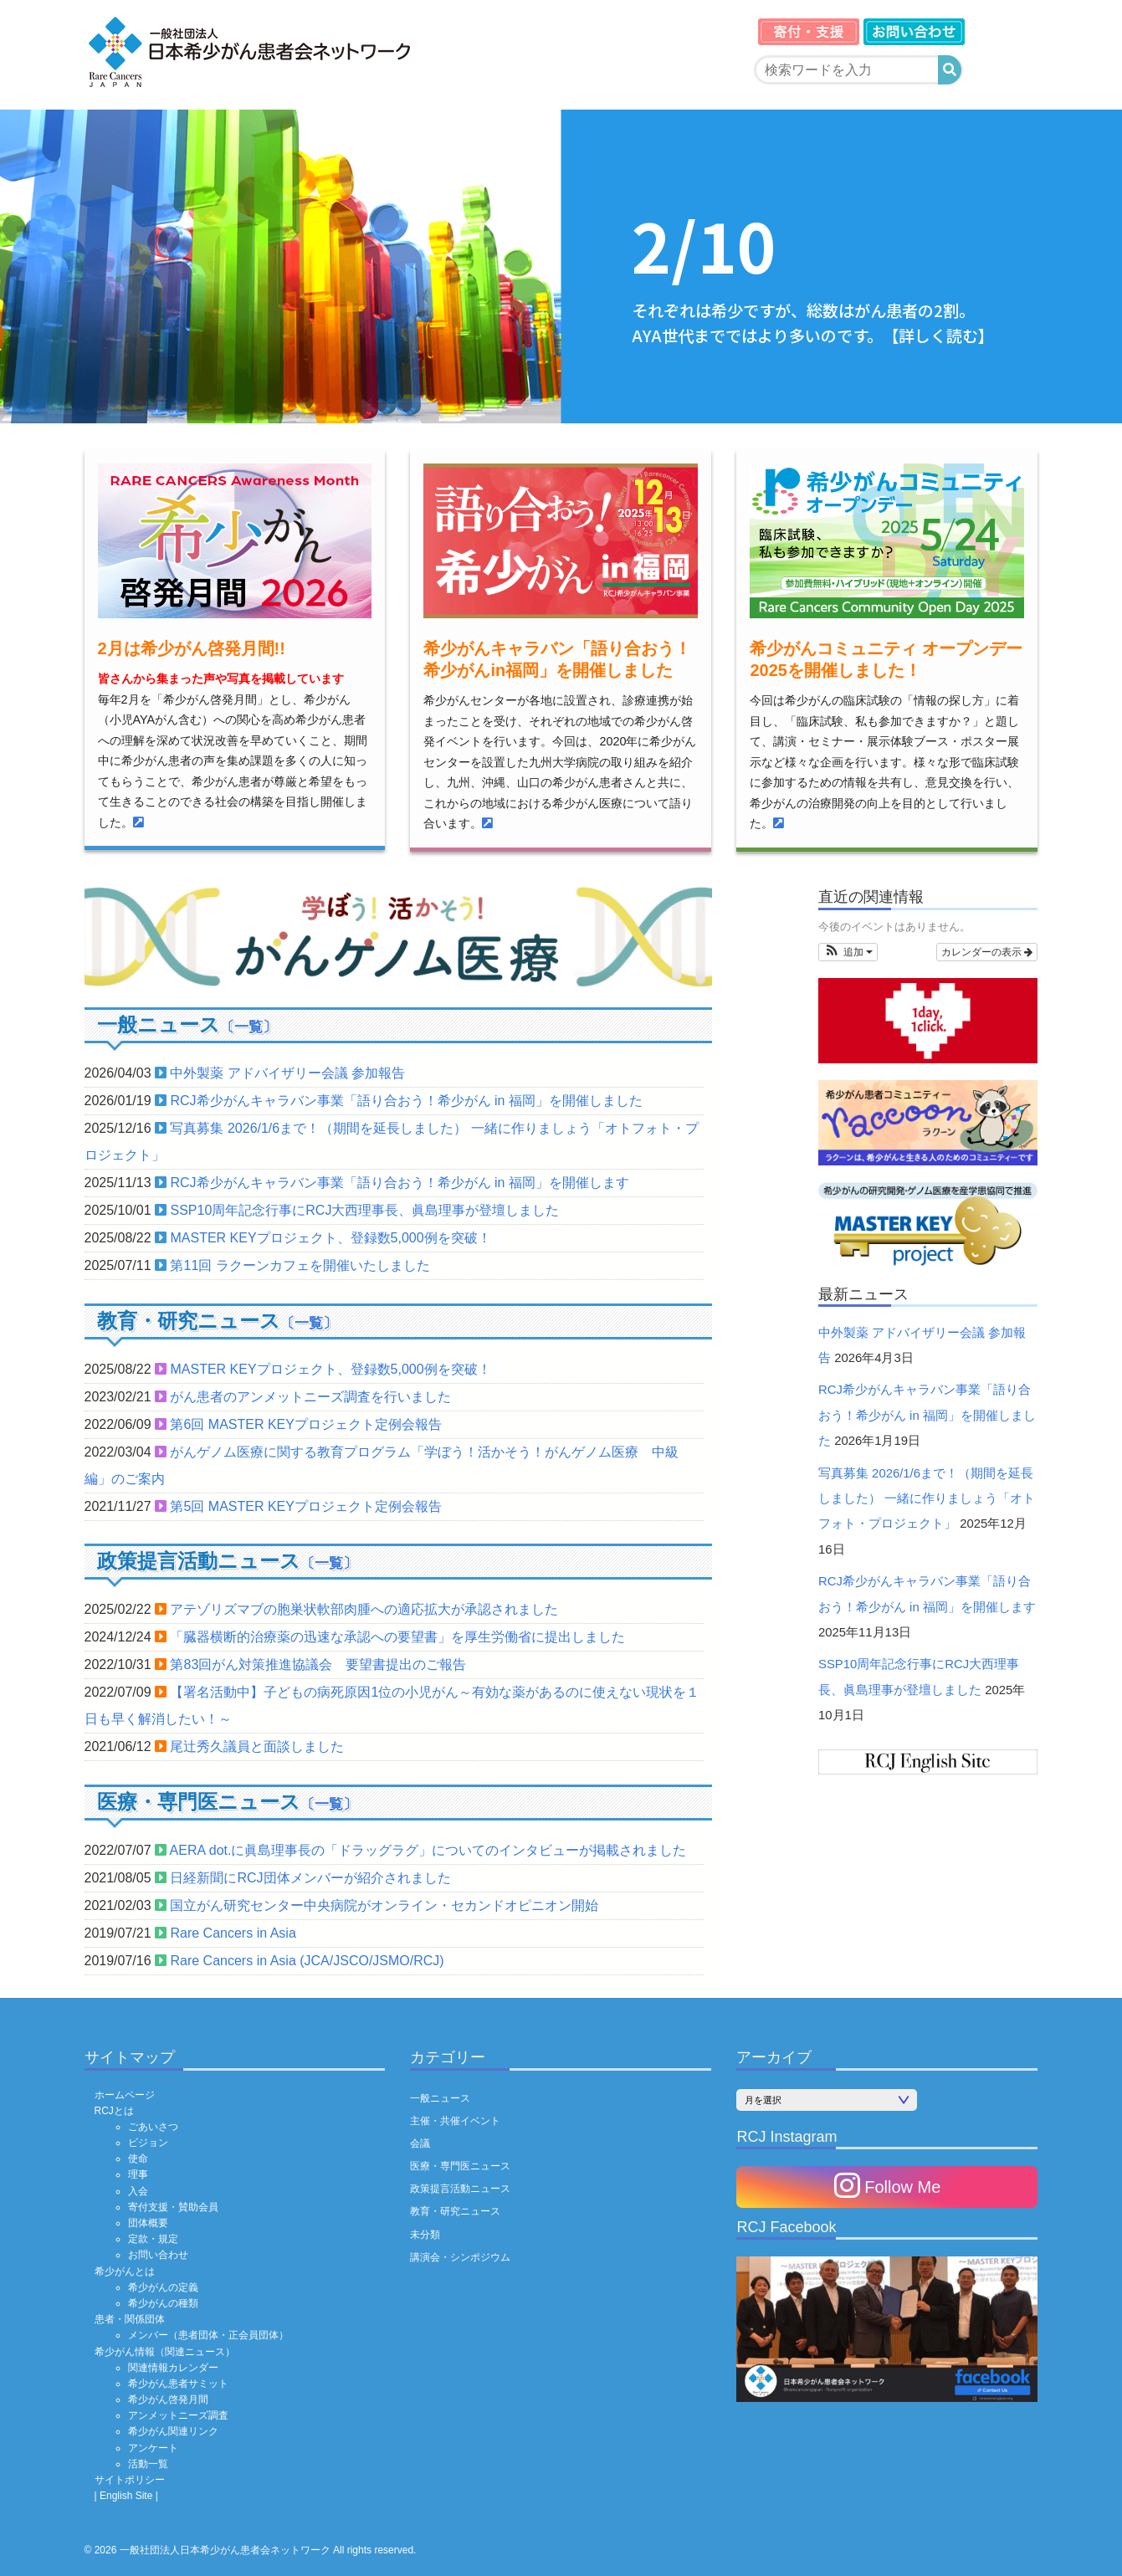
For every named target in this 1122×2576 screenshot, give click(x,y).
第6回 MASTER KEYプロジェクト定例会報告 (305, 1424)
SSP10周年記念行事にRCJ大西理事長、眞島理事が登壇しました (364, 1210)
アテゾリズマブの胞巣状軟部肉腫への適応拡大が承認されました (364, 1609)
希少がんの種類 (163, 2303)
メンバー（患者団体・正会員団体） (208, 2335)
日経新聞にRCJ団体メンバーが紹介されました (310, 1878)
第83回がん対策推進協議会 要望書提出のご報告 (318, 1664)
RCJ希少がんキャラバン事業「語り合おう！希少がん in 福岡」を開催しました (406, 1100)
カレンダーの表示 (986, 952)
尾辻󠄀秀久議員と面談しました (257, 1746)
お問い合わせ (158, 2255)
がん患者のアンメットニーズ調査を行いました (310, 1397)
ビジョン (148, 2142)
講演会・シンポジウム (460, 2257)
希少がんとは (125, 2271)
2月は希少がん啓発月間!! (191, 648)
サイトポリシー (130, 2480)
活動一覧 (148, 2464)
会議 (420, 2143)
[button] (848, 952)
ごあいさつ (153, 2127)
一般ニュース (440, 2098)
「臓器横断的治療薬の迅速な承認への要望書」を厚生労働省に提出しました (397, 1637)
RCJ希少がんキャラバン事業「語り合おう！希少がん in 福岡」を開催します (399, 1182)
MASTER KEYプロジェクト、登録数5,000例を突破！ (330, 1238)
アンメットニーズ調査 (178, 2415)
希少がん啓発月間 (168, 2399)
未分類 (425, 2235)
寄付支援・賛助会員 (173, 2207)
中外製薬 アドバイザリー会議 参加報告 (287, 1073)
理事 (138, 2174)
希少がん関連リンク (173, 2431)
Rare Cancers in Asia (232, 1933)
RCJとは (114, 2111)
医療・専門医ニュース (460, 2166)
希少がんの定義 (163, 2287)
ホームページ (125, 2095)
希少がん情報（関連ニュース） (165, 2352)
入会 (138, 2191)
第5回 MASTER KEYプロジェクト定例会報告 (305, 1506)
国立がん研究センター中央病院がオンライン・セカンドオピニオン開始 (384, 1905)
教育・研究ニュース (455, 2211)
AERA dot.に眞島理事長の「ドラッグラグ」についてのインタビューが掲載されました (428, 1850)
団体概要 (148, 2223)
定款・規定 (153, 2239)
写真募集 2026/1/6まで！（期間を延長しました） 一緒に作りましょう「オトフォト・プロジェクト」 (926, 1499)
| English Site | (126, 2496)
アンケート (153, 2448)
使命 (138, 2158)
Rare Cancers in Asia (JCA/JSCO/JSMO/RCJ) (306, 1961)
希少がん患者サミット (178, 2383)
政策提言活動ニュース (460, 2188)
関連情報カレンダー (173, 2368)
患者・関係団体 (130, 2319)
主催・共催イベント (455, 2121)
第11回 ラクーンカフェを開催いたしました (299, 1265)
